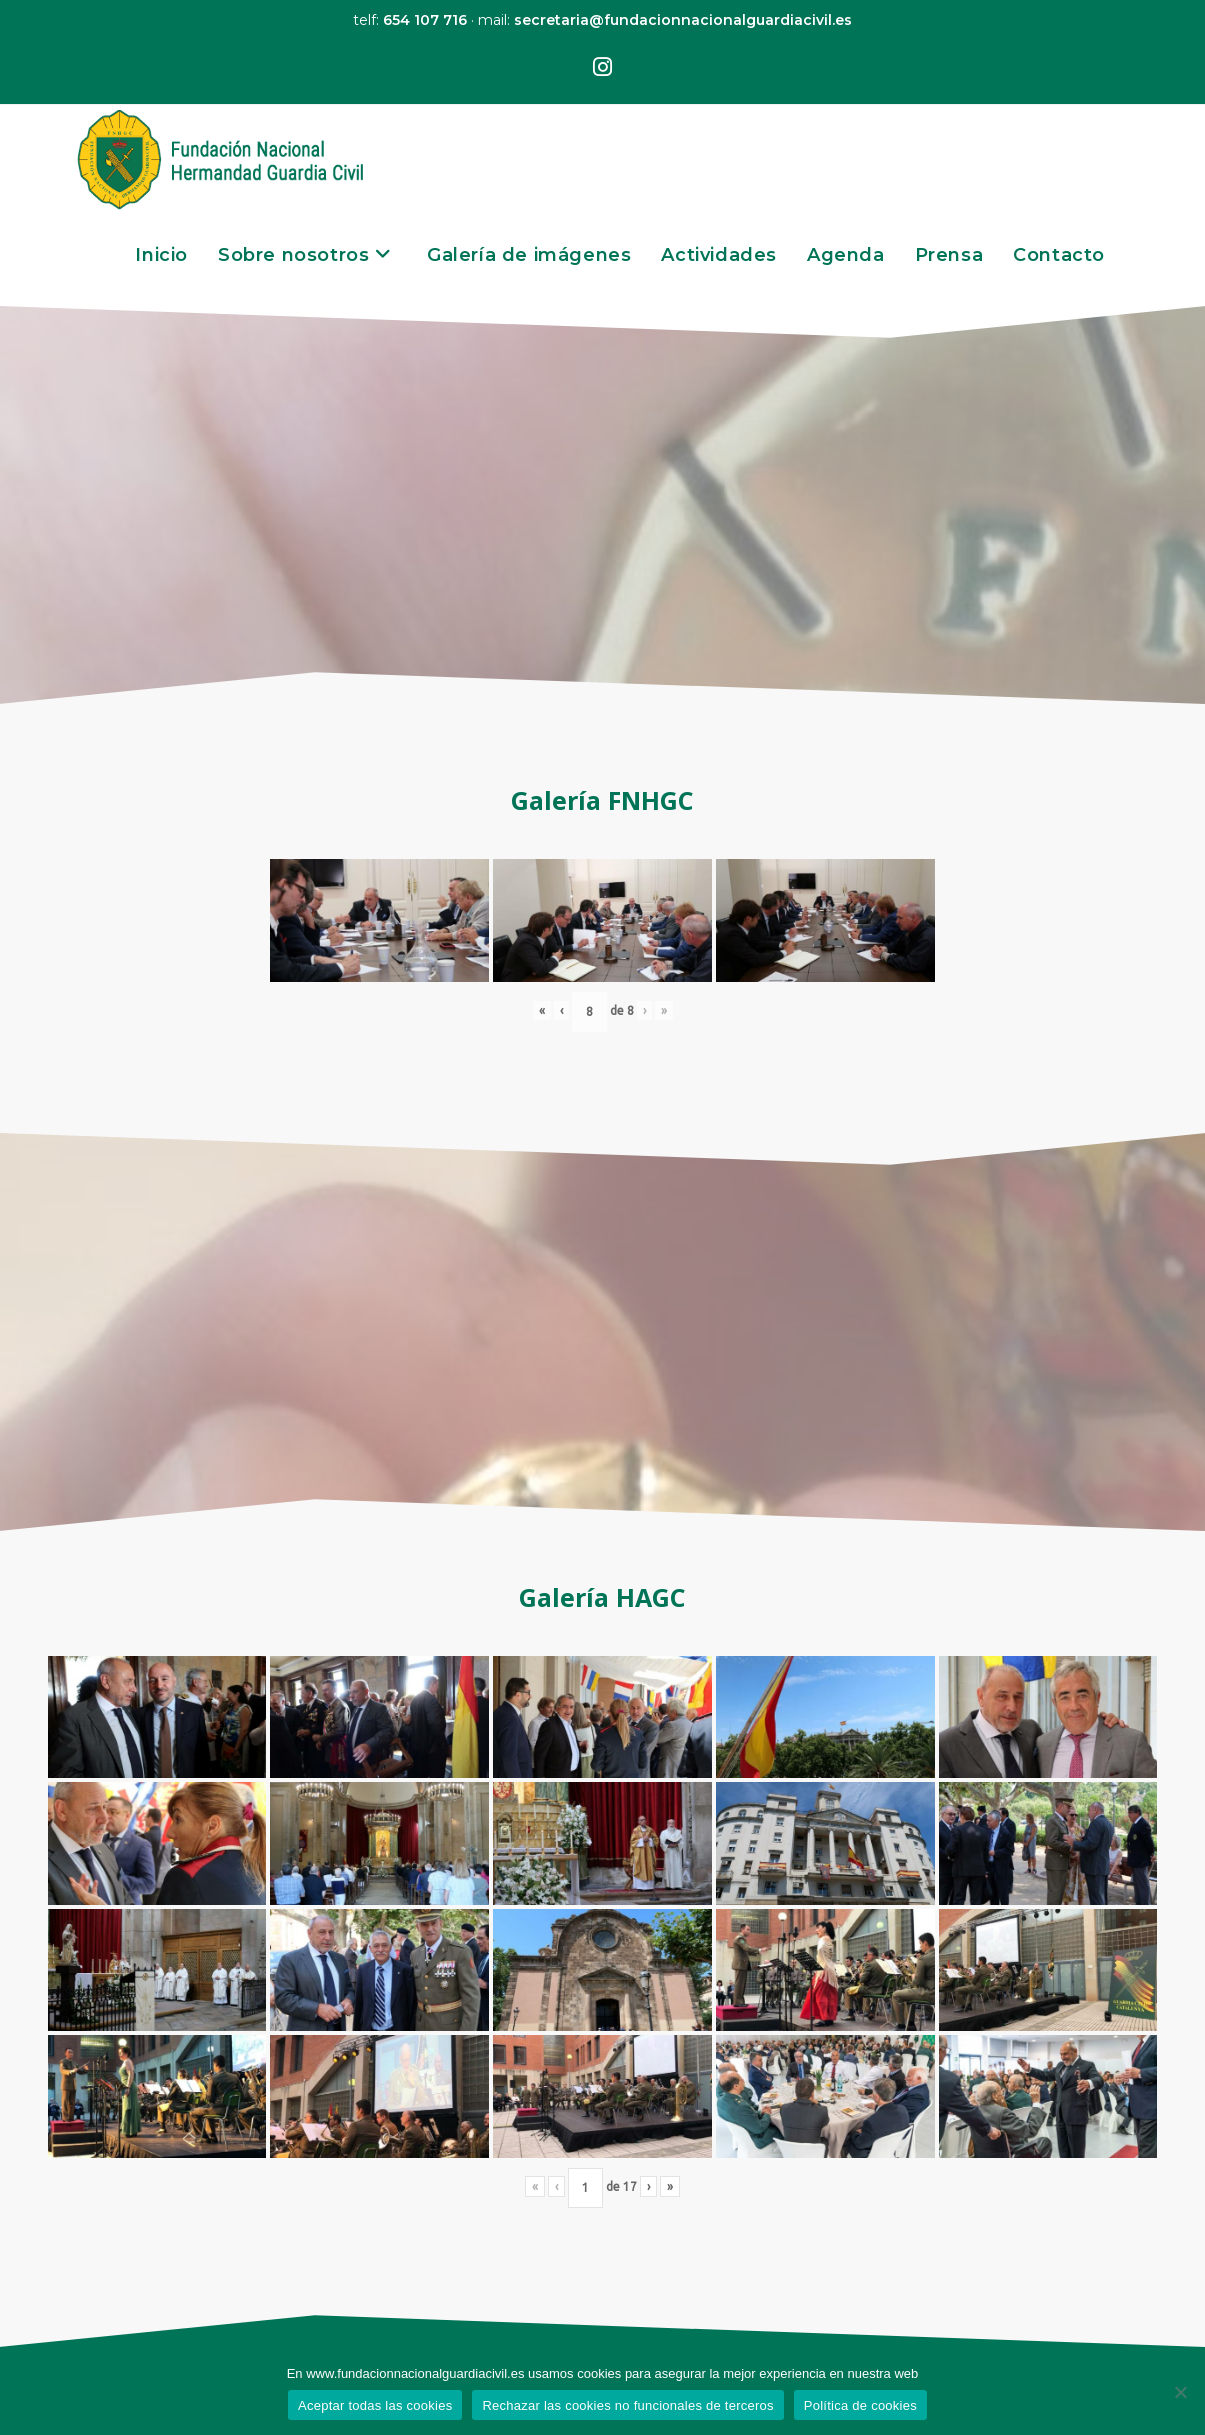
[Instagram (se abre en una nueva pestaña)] (602, 68)
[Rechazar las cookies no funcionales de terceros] (1180, 2392)
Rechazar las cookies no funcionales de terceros (627, 2405)
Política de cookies (860, 2405)
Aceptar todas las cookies (375, 2405)
